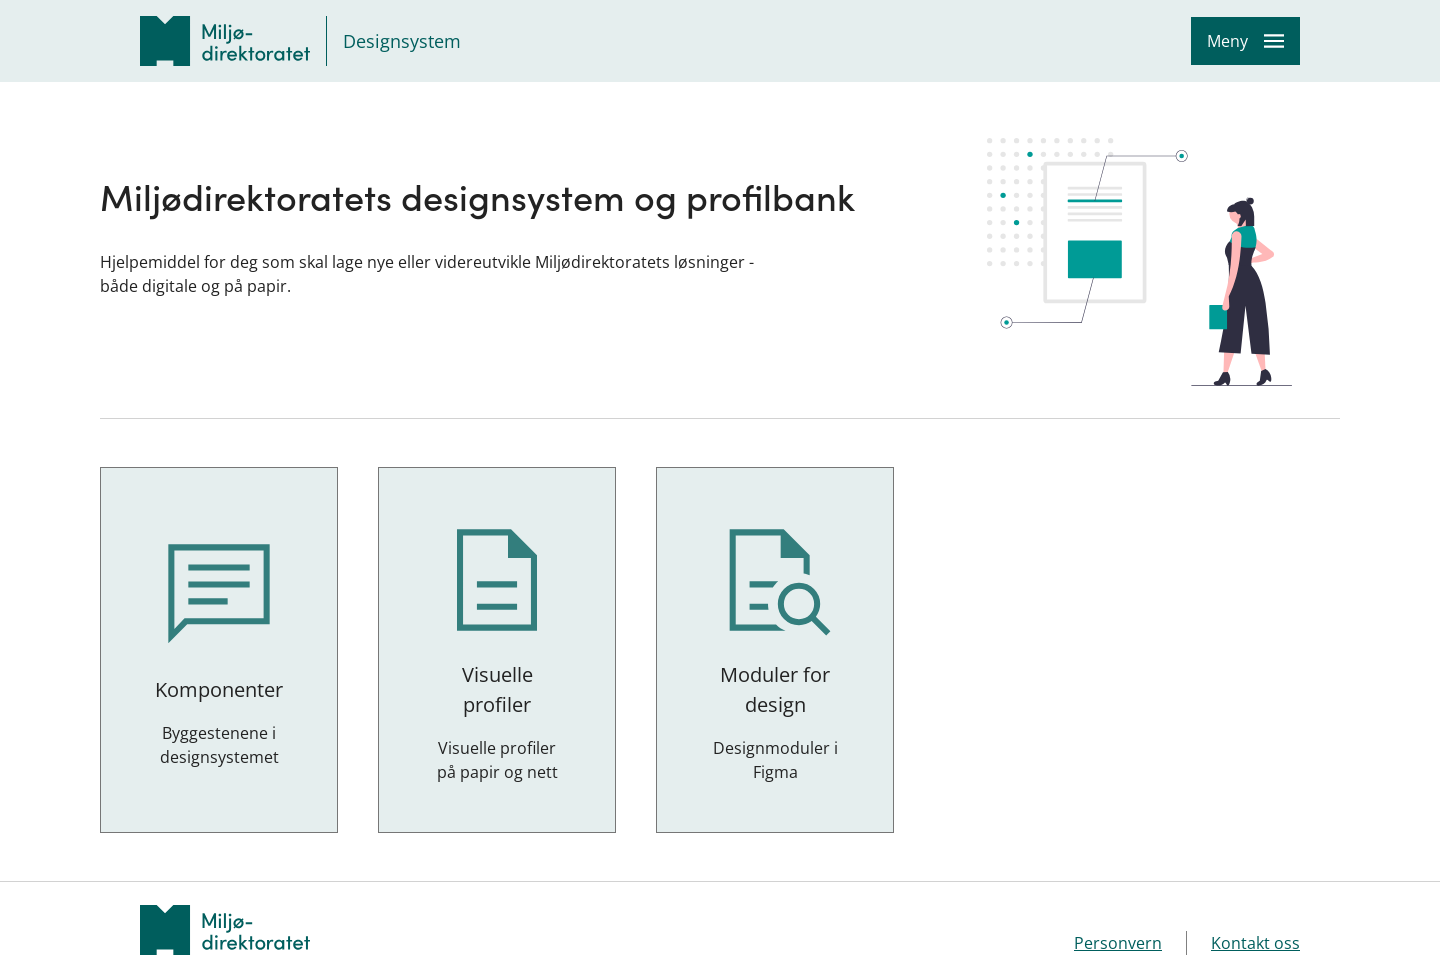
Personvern (1118, 943)
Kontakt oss (1255, 943)
